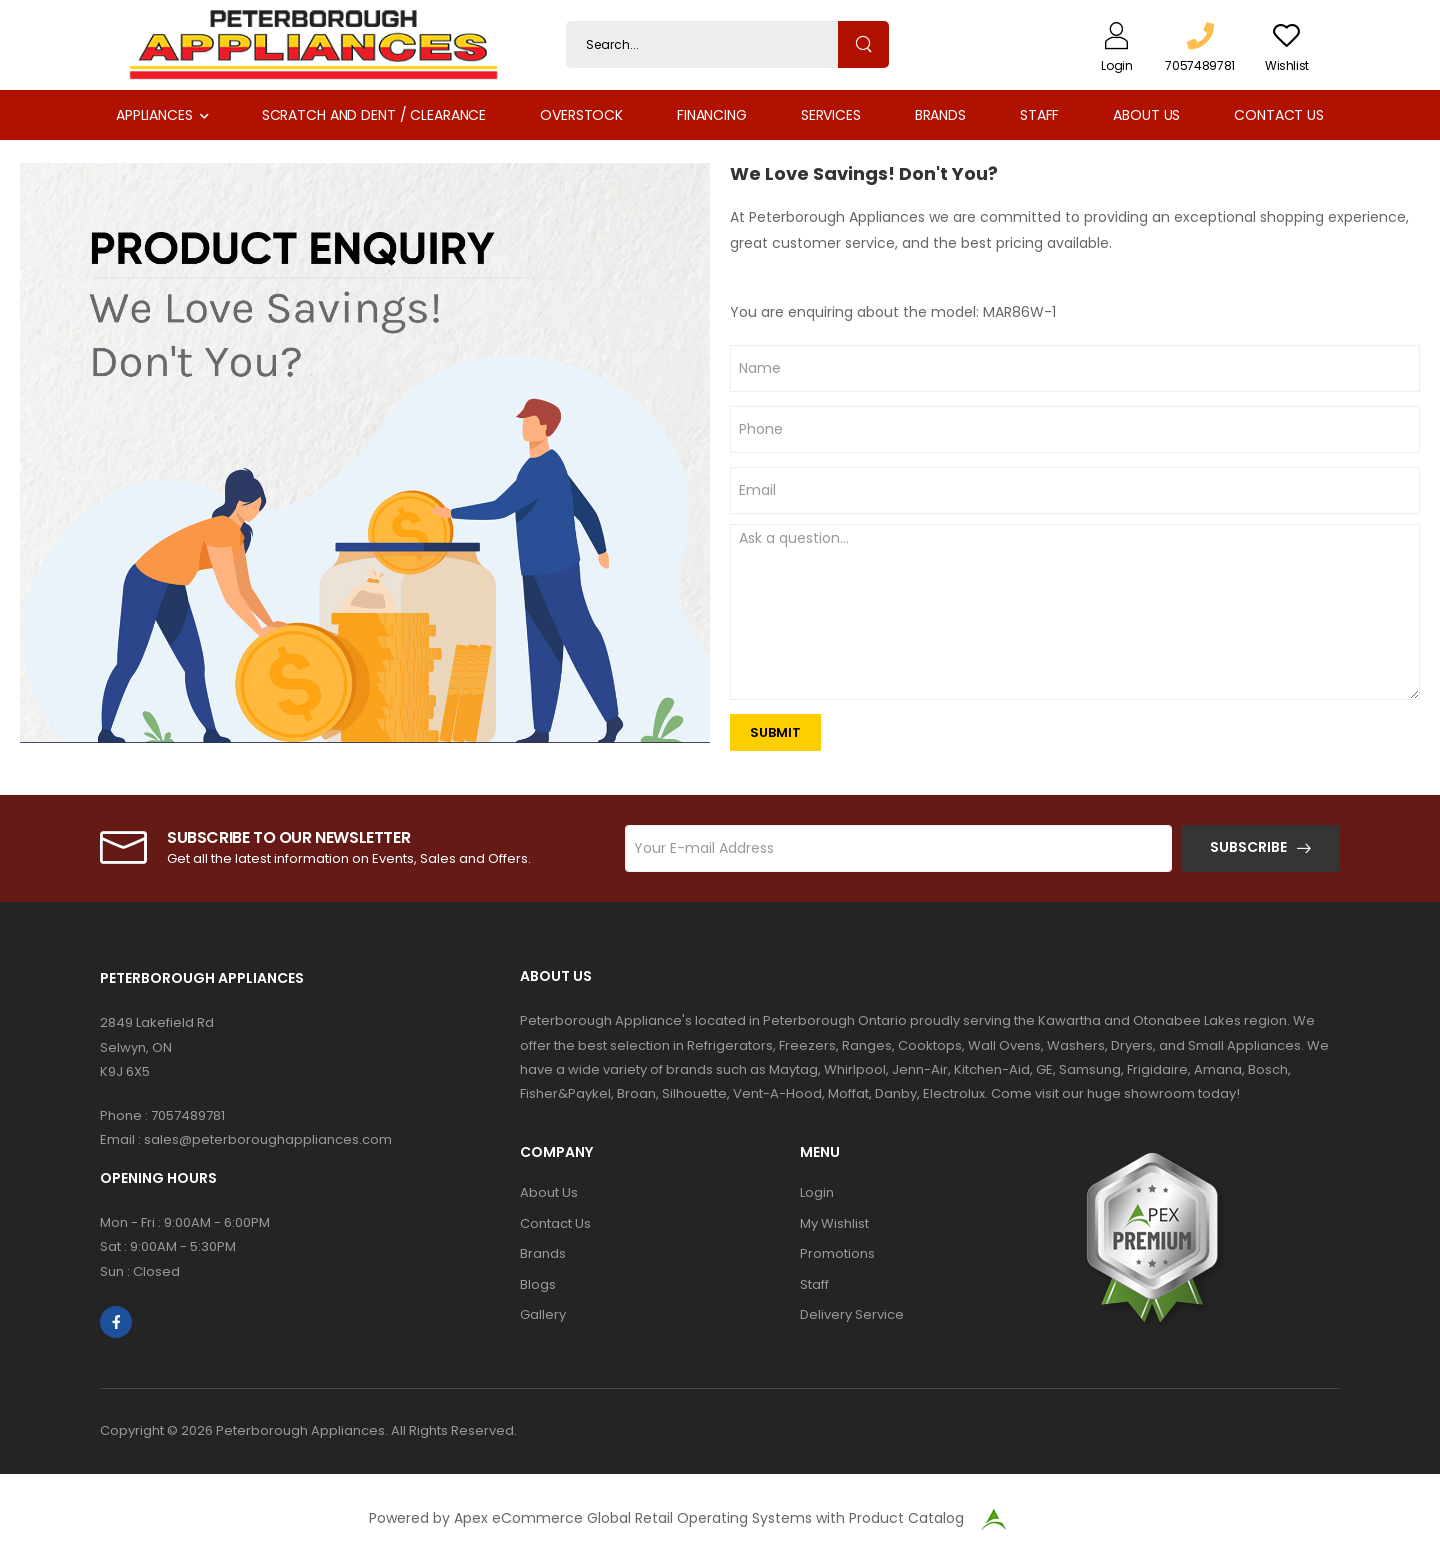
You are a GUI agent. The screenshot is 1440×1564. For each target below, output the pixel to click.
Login (817, 1192)
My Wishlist (834, 1223)
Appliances (154, 115)
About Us (1146, 115)
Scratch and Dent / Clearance (374, 115)
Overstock (581, 115)
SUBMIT (775, 732)
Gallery (543, 1314)
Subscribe (1248, 847)
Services (831, 115)
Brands (940, 115)
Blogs (538, 1284)
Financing (712, 115)
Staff (1039, 115)
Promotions (837, 1253)
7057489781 (188, 1115)
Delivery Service (852, 1314)
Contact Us (1279, 115)
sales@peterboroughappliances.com (268, 1139)
